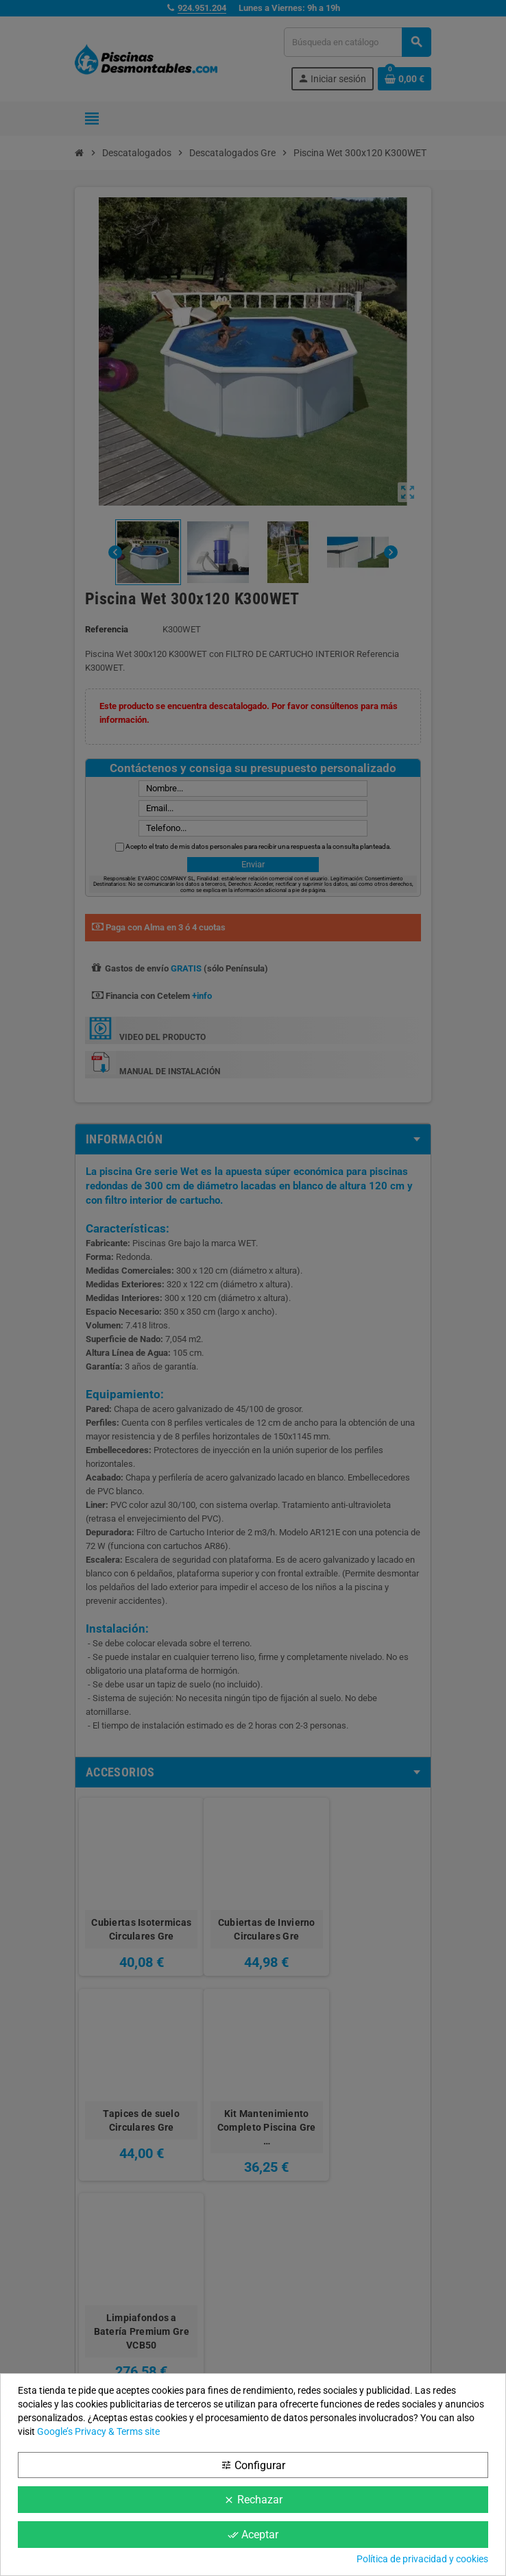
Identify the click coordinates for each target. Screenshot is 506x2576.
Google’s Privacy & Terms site (98, 2431)
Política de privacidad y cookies (422, 2558)
